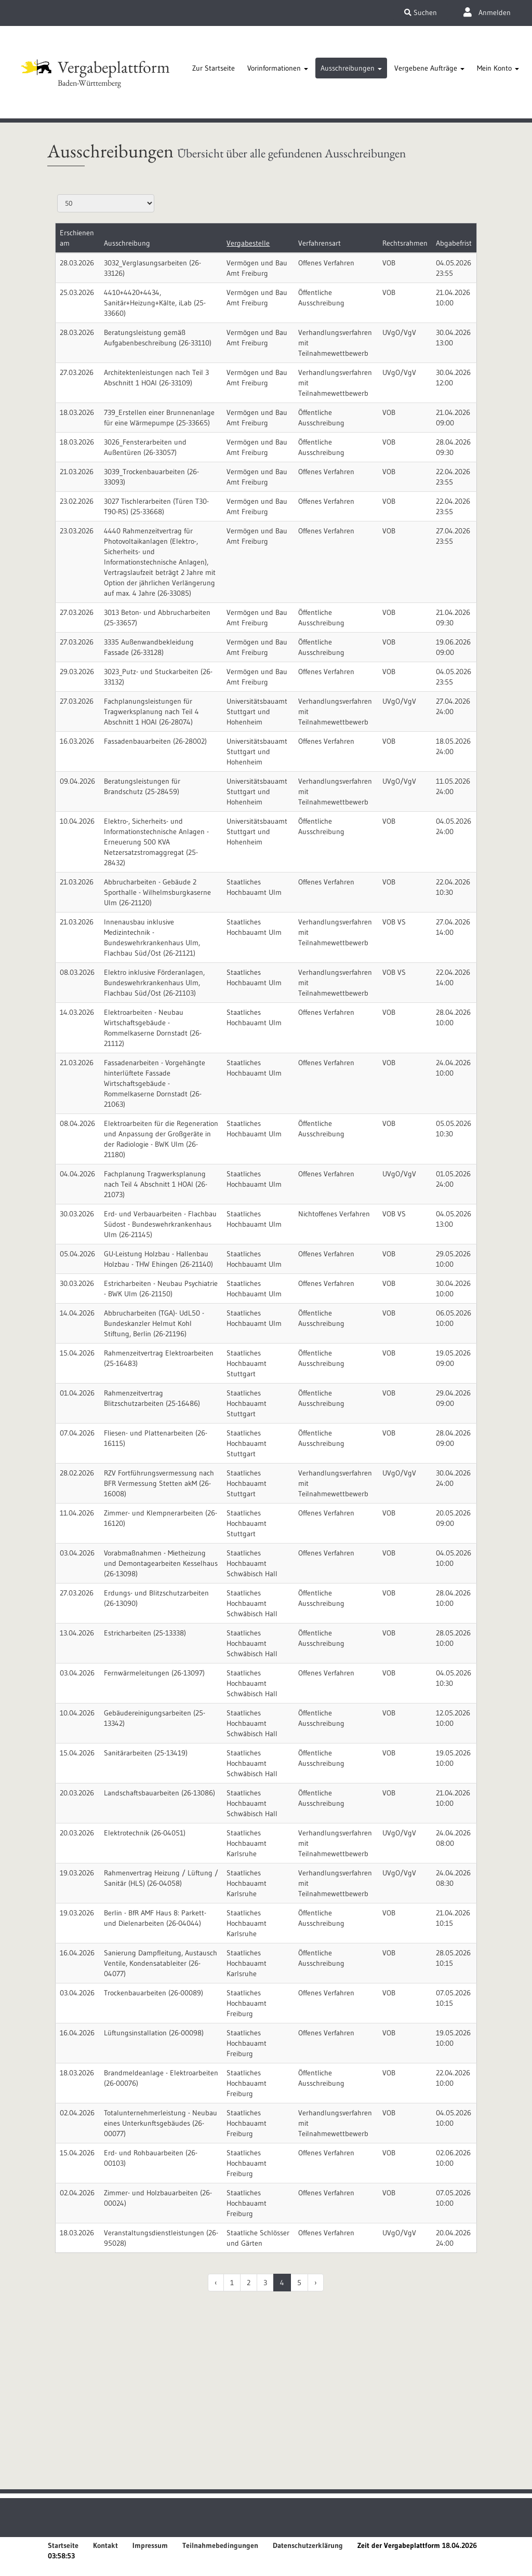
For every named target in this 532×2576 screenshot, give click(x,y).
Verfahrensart (319, 243)
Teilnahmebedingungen (220, 2545)
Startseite (63, 2545)
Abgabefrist (454, 243)
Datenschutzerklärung (308, 2545)
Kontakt (105, 2545)
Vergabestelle (248, 243)
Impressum (150, 2545)
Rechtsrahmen (405, 243)
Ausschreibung (127, 243)
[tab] (213, 68)
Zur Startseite (213, 68)
